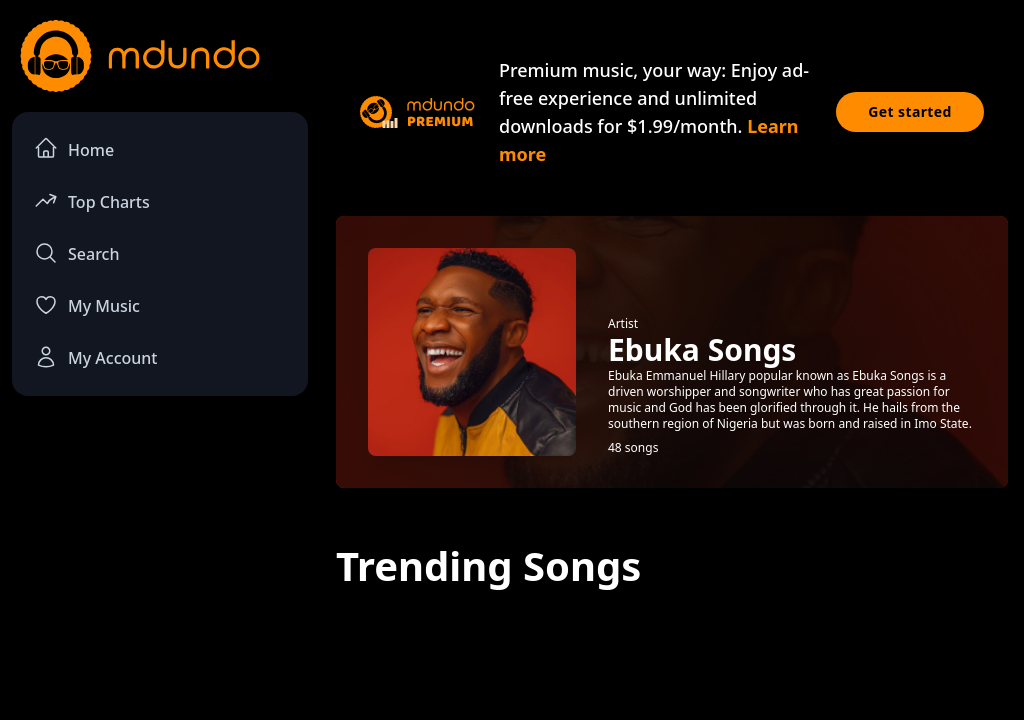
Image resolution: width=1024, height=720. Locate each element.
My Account (95, 357)
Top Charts (92, 200)
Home (74, 148)
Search (76, 253)
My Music (87, 305)
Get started (910, 111)
